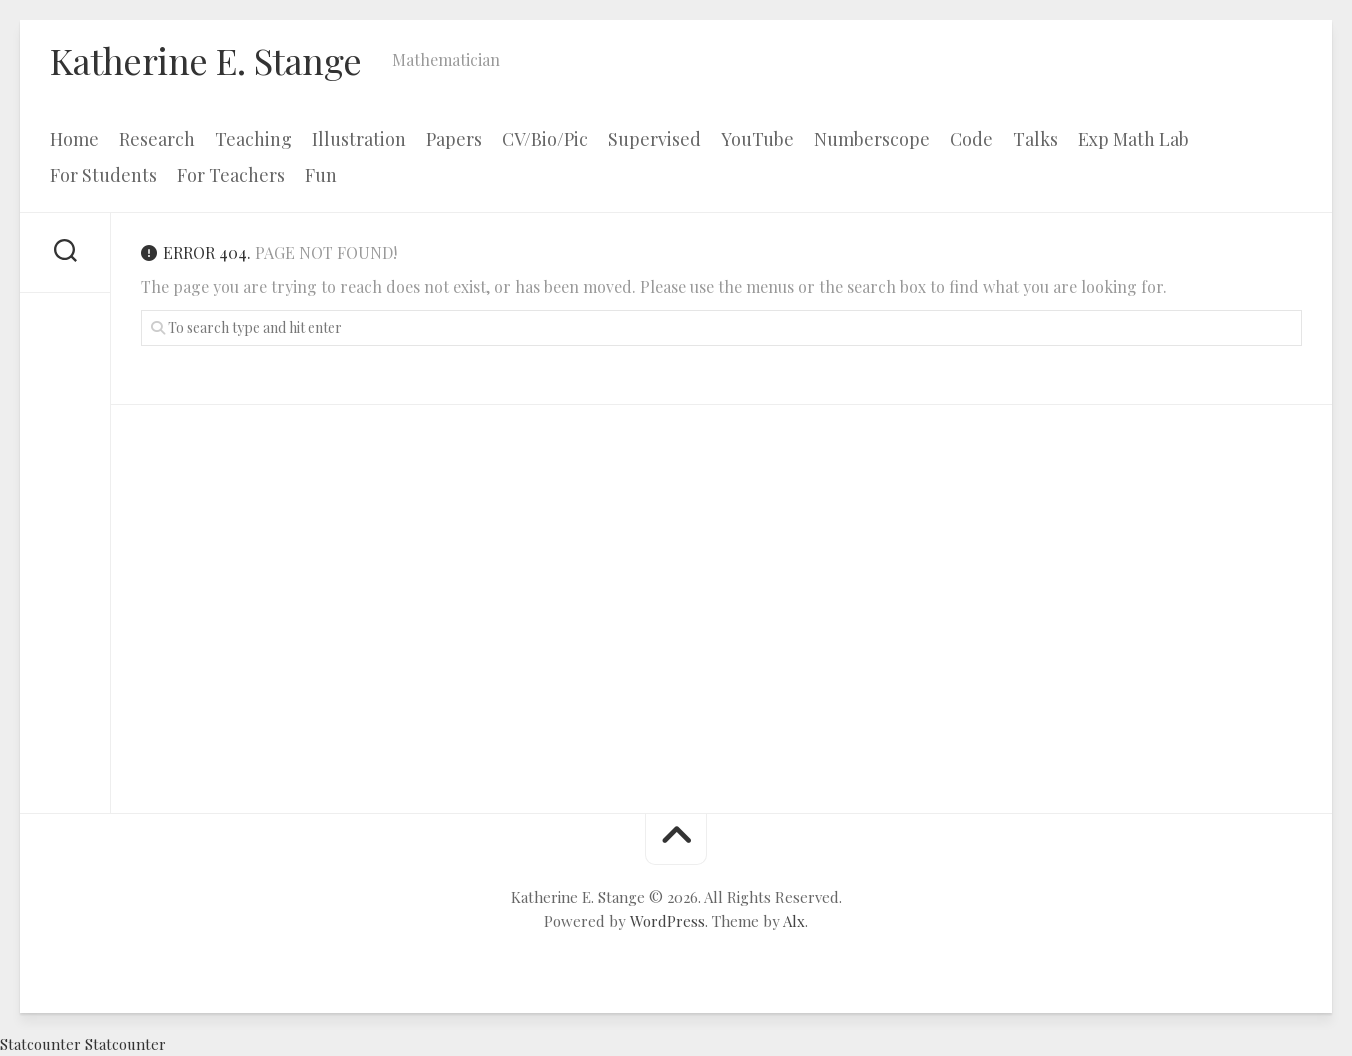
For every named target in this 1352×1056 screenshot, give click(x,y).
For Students (103, 175)
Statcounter (40, 1044)
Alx (794, 921)
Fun (321, 175)
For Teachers (231, 175)
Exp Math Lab (1133, 139)
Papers (454, 139)
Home (74, 139)
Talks (1035, 139)
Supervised (654, 139)
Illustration (359, 139)
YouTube (757, 139)
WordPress (667, 921)
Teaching (253, 139)
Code (971, 139)
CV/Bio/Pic (545, 139)
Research (157, 139)
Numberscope (872, 139)
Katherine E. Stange (206, 60)
